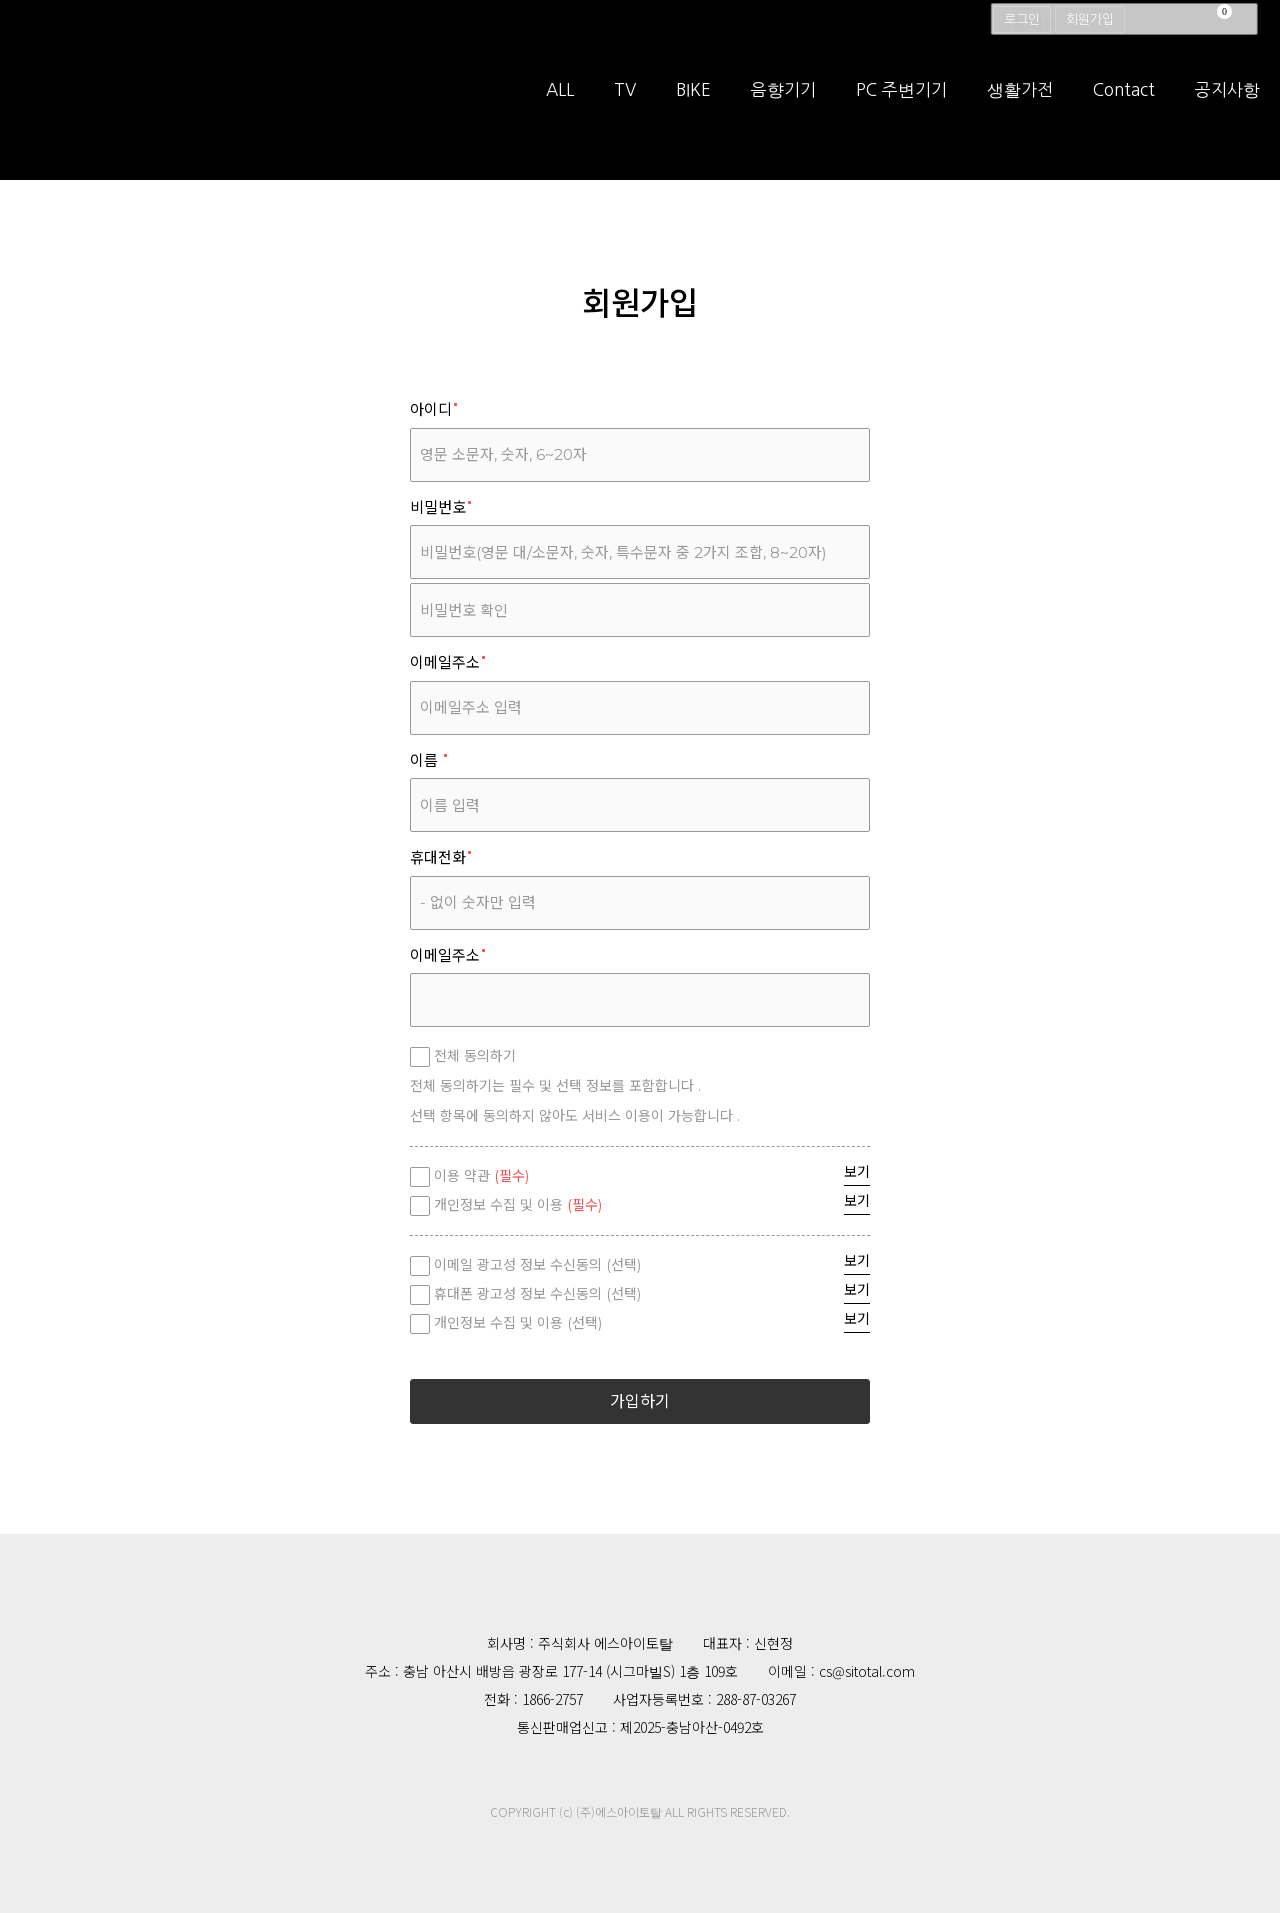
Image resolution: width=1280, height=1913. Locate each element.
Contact (1124, 109)
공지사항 (1227, 109)
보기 (857, 1172)
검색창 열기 (1248, 19)
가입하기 (640, 1401)
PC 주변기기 (901, 109)
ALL (560, 109)
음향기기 (783, 109)
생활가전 (1020, 109)
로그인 (1022, 19)
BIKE (693, 109)
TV (625, 109)
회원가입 (1090, 19)
